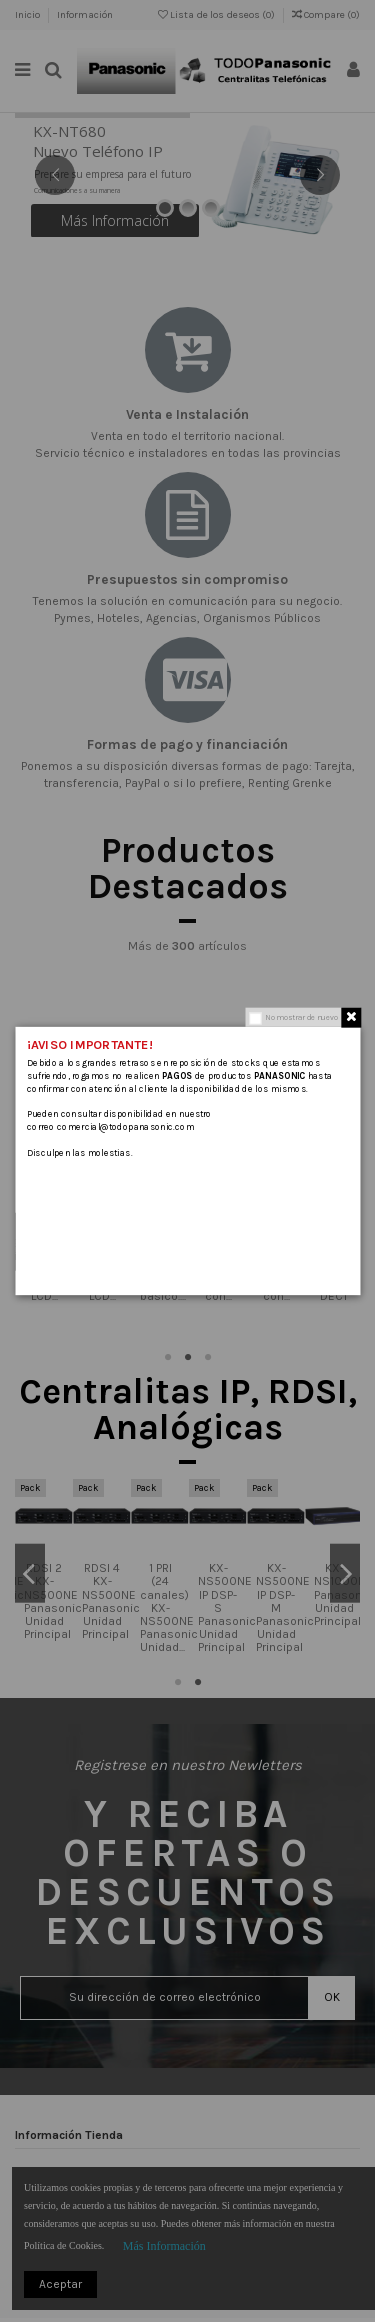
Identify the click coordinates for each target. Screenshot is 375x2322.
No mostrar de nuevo (301, 1017)
